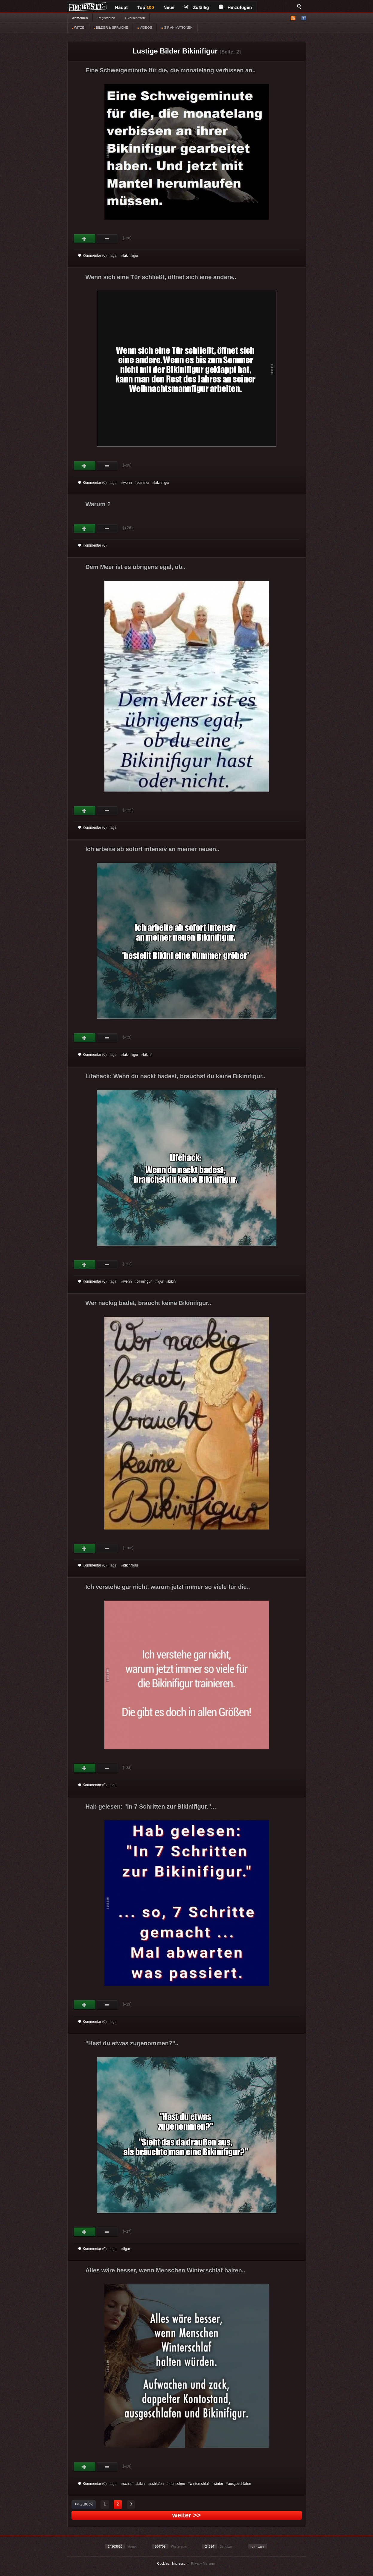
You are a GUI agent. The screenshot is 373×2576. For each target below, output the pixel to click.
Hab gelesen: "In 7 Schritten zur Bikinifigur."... (151, 1806)
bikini (147, 1055)
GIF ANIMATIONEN (177, 27)
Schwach (107, 239)
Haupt (121, 7)
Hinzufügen (235, 7)
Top (145, 7)
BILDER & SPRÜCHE (111, 27)
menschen (176, 2484)
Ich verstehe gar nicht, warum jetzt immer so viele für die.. (168, 1587)
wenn (127, 483)
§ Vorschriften (135, 18)
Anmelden (80, 18)
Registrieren (106, 18)
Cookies (163, 2563)
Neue (169, 7)
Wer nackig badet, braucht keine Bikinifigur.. (148, 1303)
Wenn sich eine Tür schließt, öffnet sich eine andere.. (161, 277)
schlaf (128, 2484)
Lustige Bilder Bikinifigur (174, 51)
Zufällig (196, 7)
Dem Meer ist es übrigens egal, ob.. (136, 567)
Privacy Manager (203, 2563)
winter (218, 2484)
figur (159, 1281)
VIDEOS (145, 27)
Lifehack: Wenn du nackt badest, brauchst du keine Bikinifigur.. (176, 1076)
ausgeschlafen (239, 2484)
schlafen (157, 2484)
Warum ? (98, 504)
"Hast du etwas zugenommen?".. (132, 2043)
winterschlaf (199, 2484)
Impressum (180, 2563)
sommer (142, 483)
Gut (85, 239)
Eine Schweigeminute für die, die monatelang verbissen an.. (171, 70)
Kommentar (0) (92, 255)
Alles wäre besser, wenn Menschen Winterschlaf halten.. (165, 2270)
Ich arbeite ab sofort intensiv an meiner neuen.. (153, 849)
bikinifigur (130, 255)
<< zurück (83, 2504)
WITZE (78, 27)
